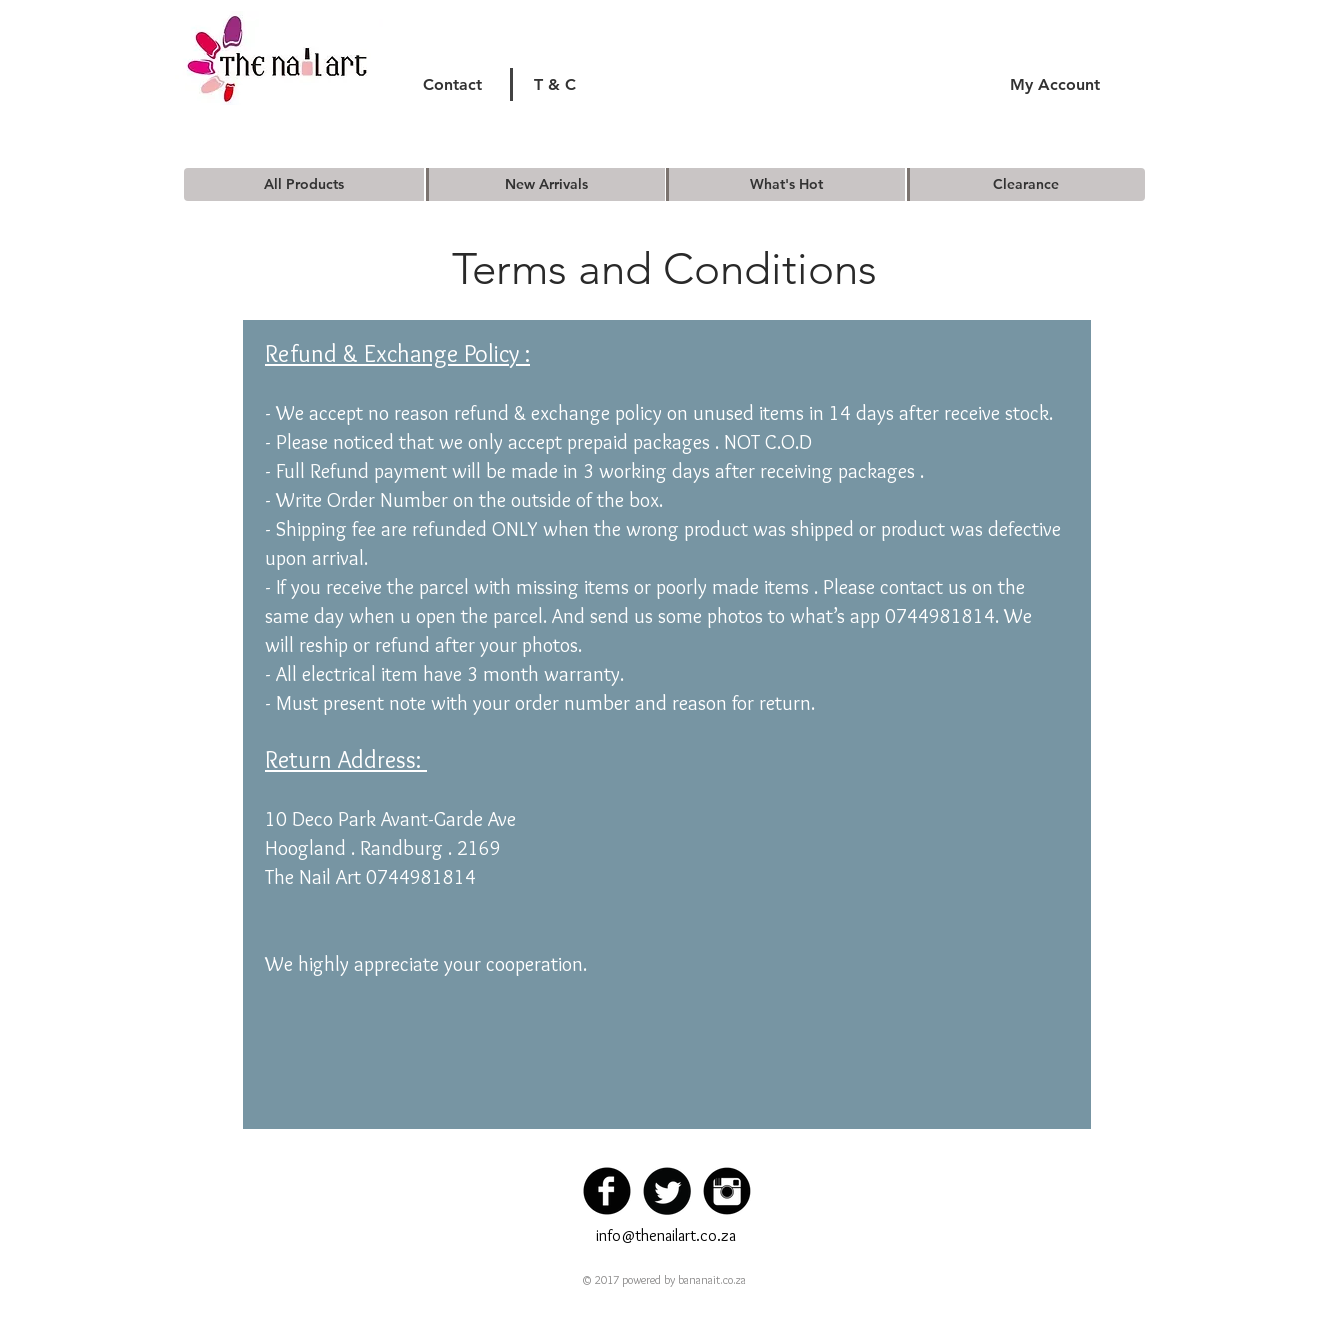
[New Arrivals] (546, 184)
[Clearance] (1026, 184)
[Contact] (452, 85)
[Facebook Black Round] (607, 1191)
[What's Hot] (786, 184)
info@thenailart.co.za (666, 1235)
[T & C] (554, 85)
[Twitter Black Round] (667, 1191)
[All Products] (304, 184)
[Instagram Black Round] (727, 1191)
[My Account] (1054, 85)
